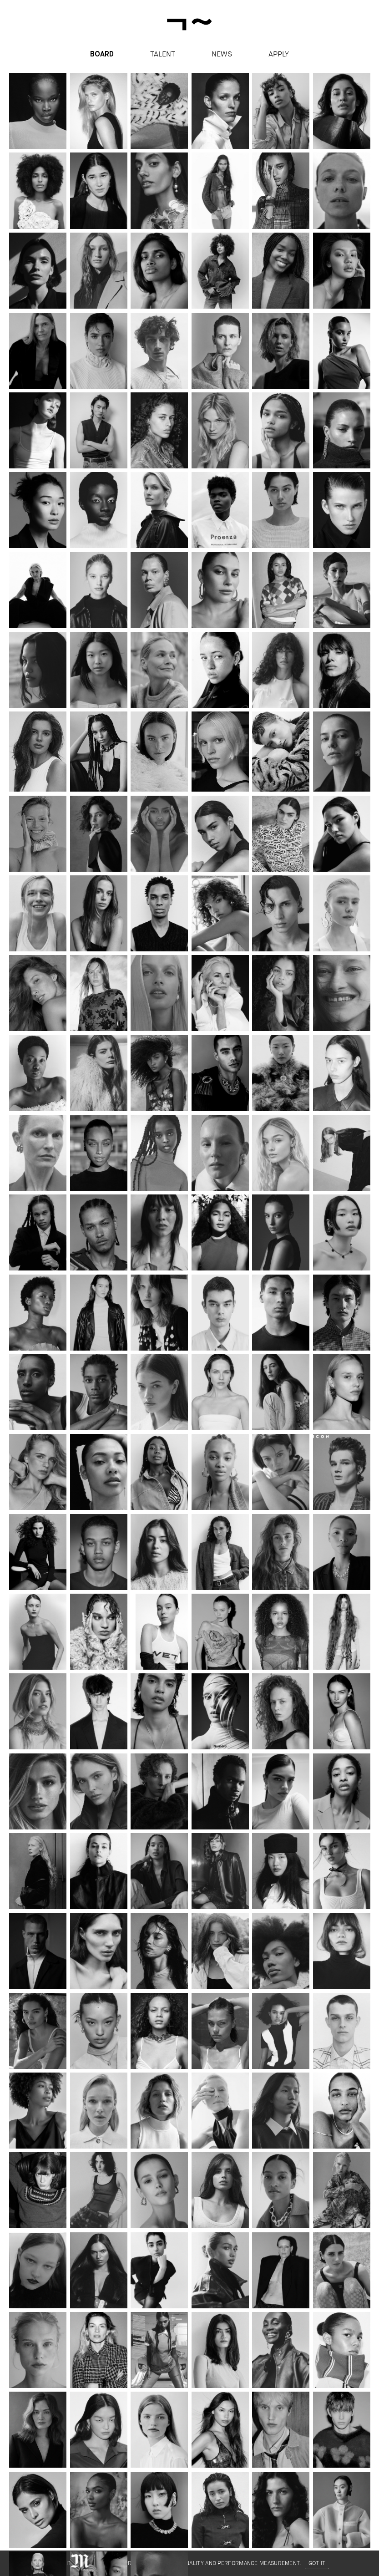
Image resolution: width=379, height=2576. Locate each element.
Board (102, 54)
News (222, 54)
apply (278, 54)
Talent (162, 54)
